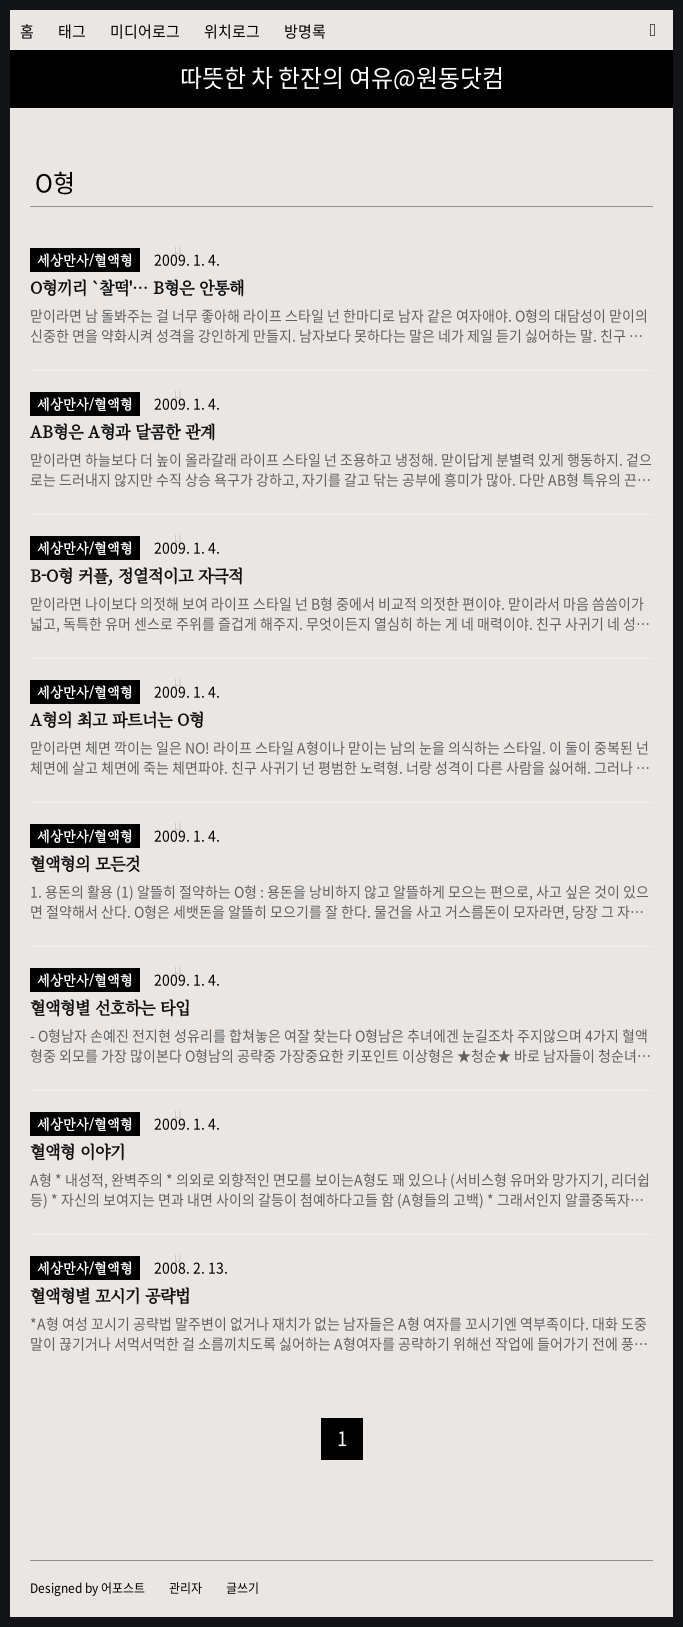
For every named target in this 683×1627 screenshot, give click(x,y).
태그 (72, 31)
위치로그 (232, 31)
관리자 (185, 1588)
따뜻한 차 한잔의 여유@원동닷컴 (342, 77)
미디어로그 (145, 31)
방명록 (305, 31)
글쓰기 (242, 1588)
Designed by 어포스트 (87, 1588)
